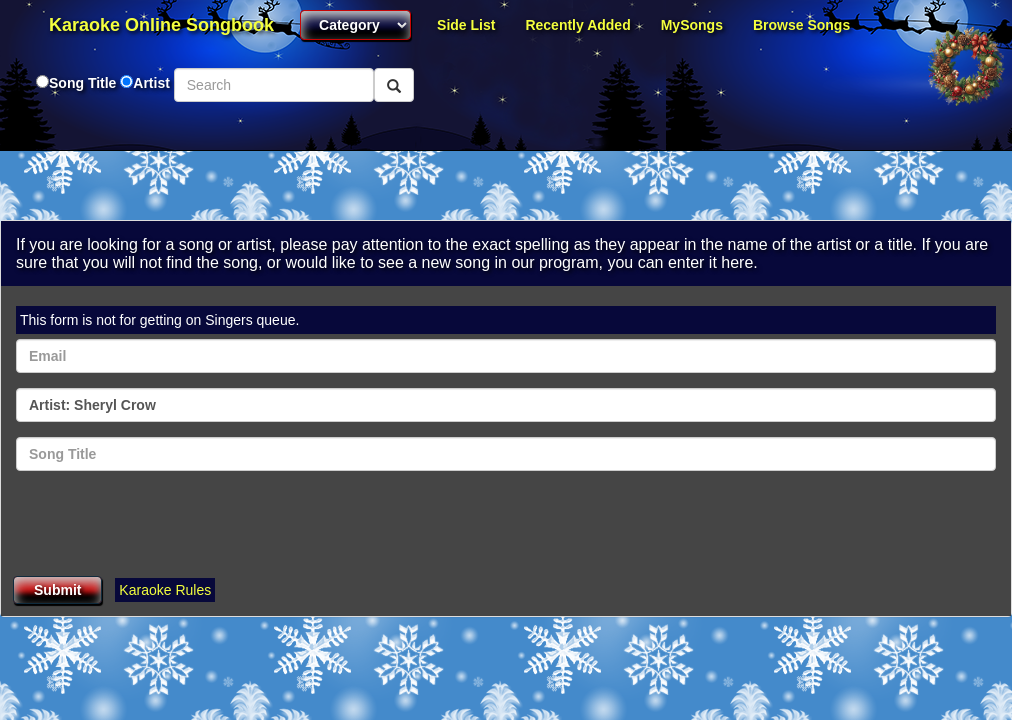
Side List (466, 25)
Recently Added (577, 25)
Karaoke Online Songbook (161, 25)
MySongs (692, 25)
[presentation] (168, 525)
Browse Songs (801, 25)
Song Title (84, 83)
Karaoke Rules (165, 590)
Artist (151, 83)
